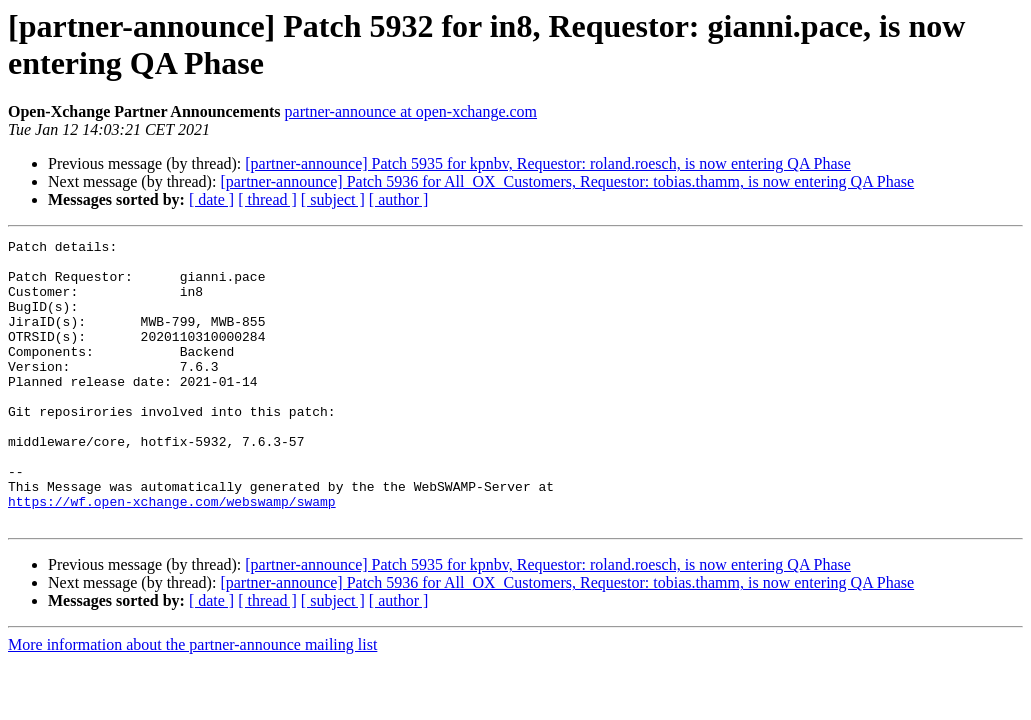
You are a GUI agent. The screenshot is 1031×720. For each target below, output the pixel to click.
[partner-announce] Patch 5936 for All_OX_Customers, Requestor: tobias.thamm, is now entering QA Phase (567, 181)
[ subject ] (333, 199)
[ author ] (399, 199)
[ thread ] (267, 199)
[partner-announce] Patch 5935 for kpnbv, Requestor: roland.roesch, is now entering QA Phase (548, 163)
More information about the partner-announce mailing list (192, 701)
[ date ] (211, 199)
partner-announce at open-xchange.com (411, 111)
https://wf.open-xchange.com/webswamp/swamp (172, 555)
